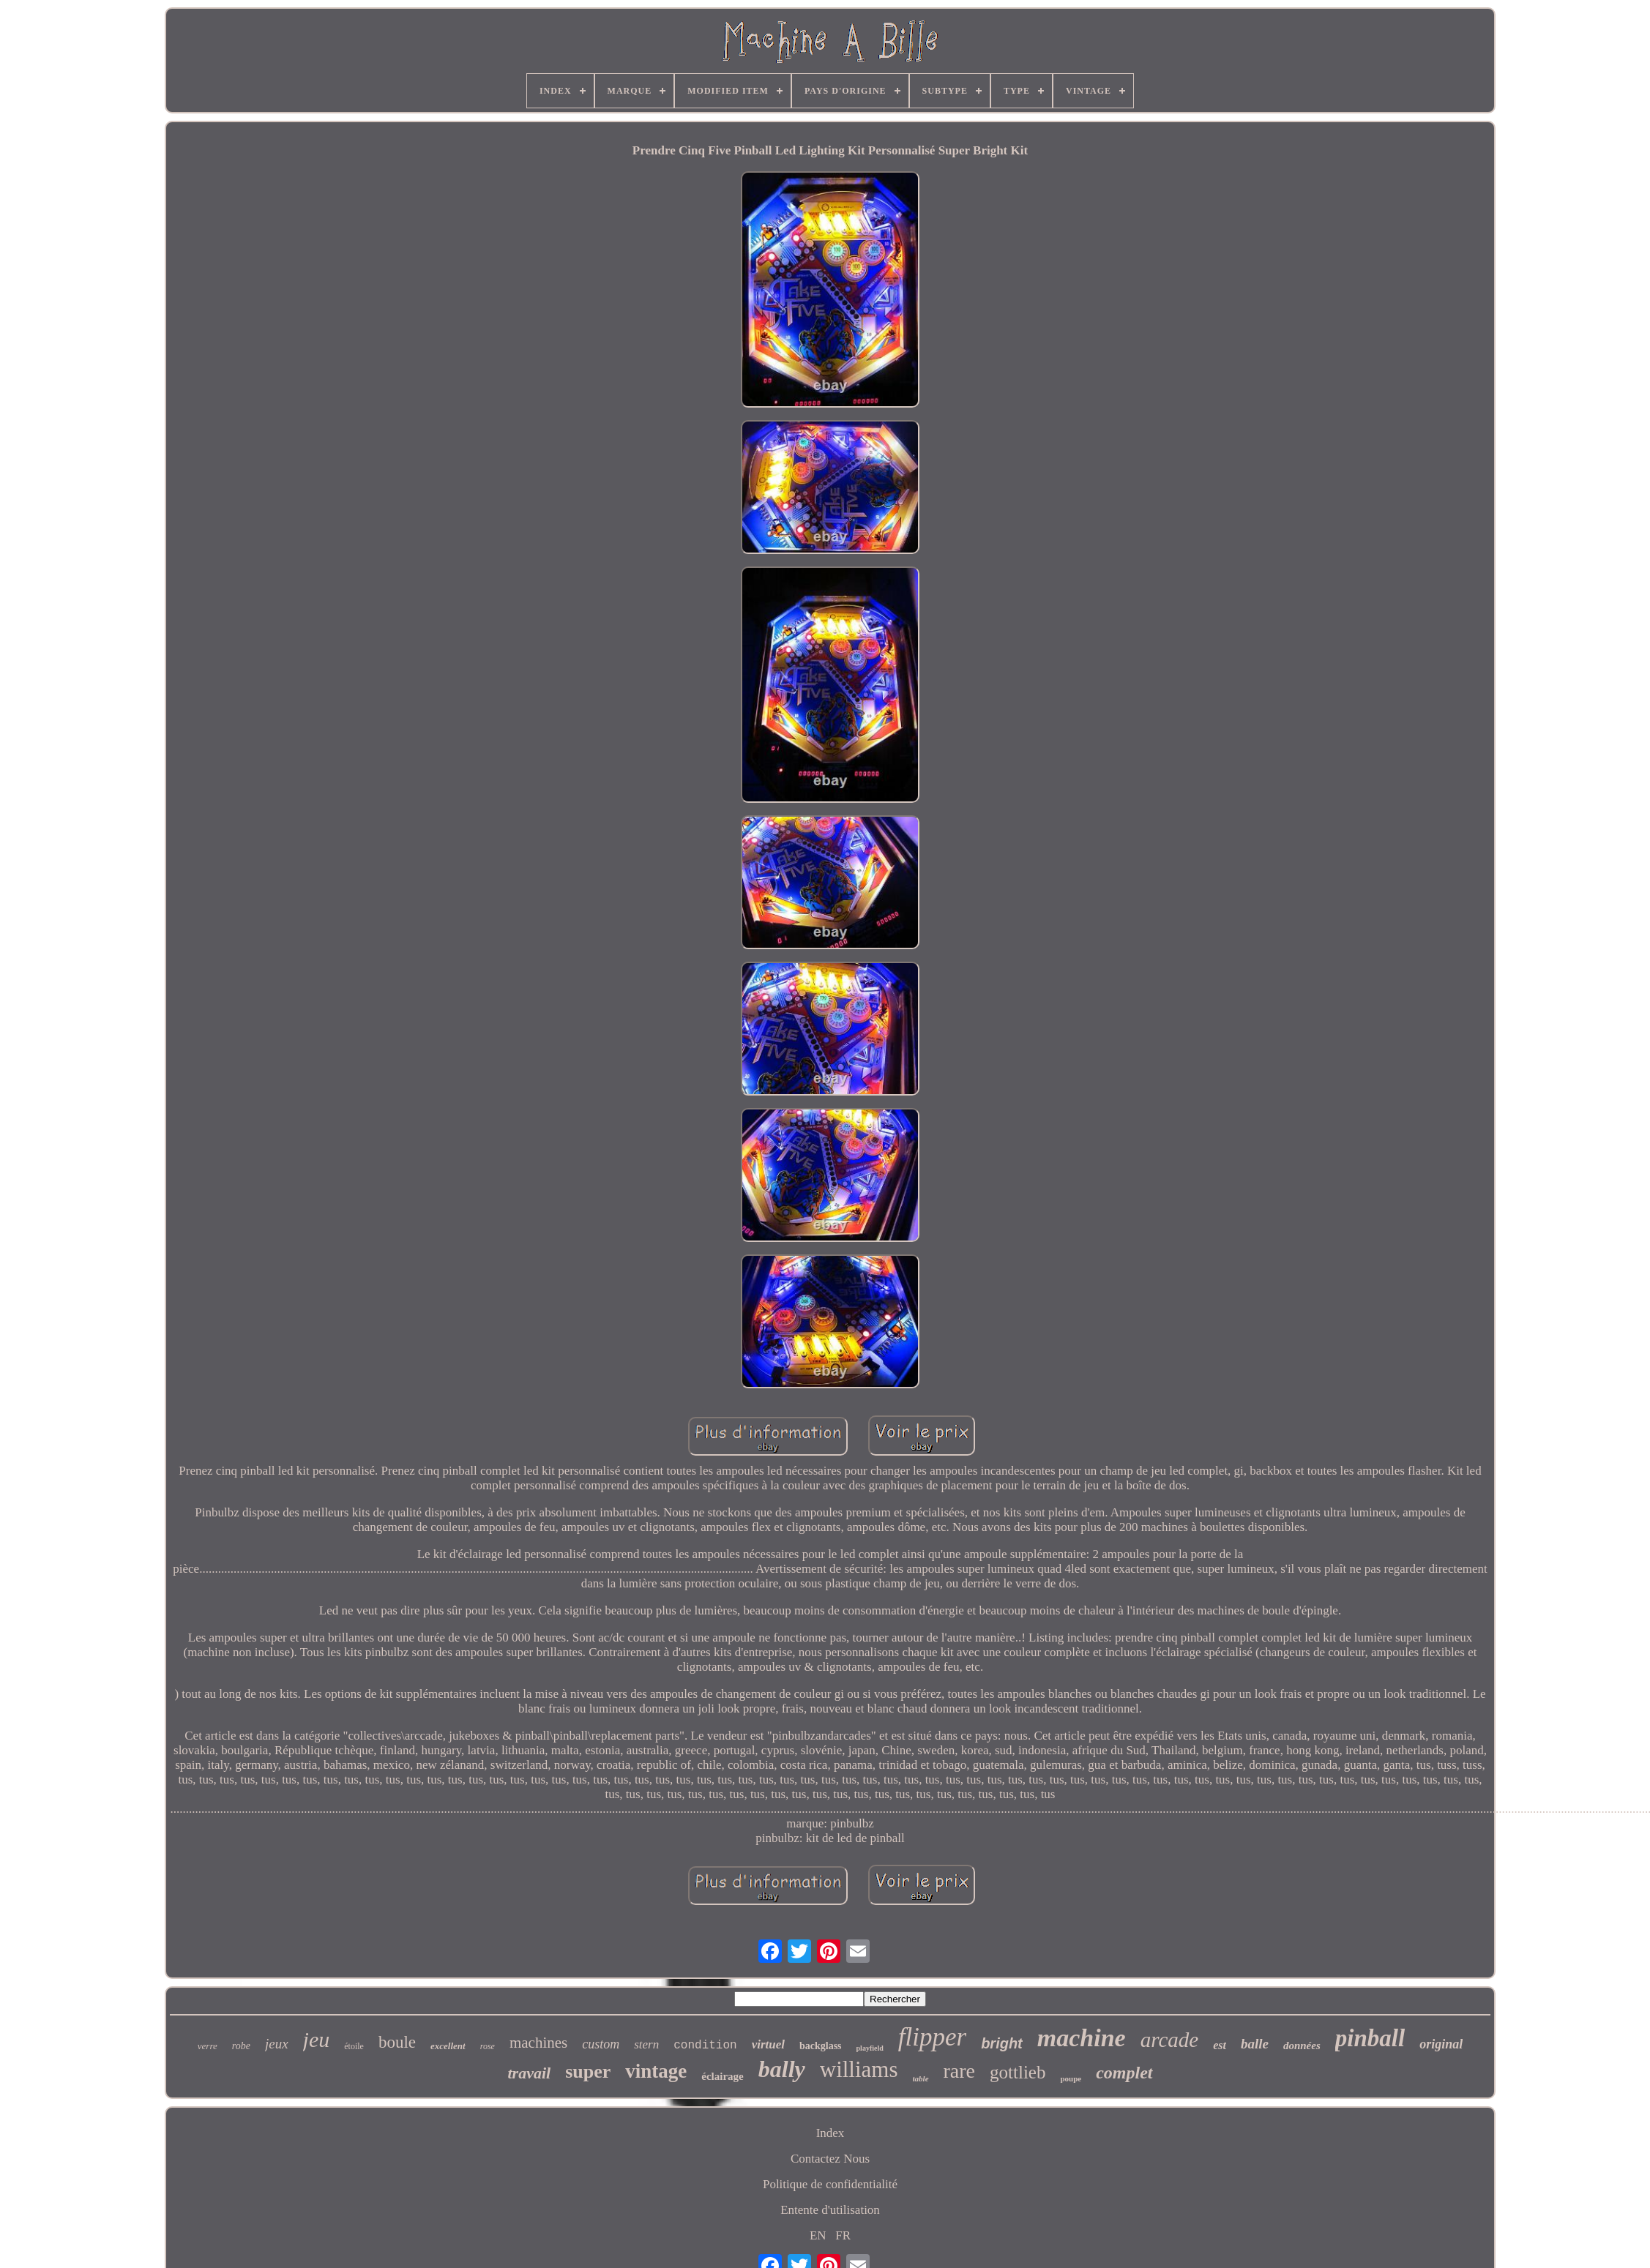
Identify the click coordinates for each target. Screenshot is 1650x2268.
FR (843, 2235)
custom (600, 2044)
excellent (448, 2045)
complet (1124, 2072)
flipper (932, 2037)
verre (207, 2045)
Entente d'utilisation (830, 2210)
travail (529, 2073)
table (921, 2078)
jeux (276, 2043)
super (588, 2071)
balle (1255, 2043)
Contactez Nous (830, 2159)
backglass (820, 2045)
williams (859, 2069)
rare (960, 2070)
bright (1002, 2043)
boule (397, 2042)
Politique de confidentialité (830, 2184)
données (1302, 2045)
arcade (1169, 2039)
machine (1081, 2037)
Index (830, 2133)
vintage (656, 2071)
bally (781, 2069)
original (1441, 2044)
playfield (870, 2048)
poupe (1070, 2078)
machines (538, 2042)
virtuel (768, 2044)
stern (646, 2044)
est (1219, 2045)
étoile (354, 2046)
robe (241, 2045)
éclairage (722, 2076)
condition (704, 2045)
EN (818, 2235)
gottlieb (1017, 2072)
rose (487, 2046)
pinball (1370, 2038)
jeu (316, 2039)
